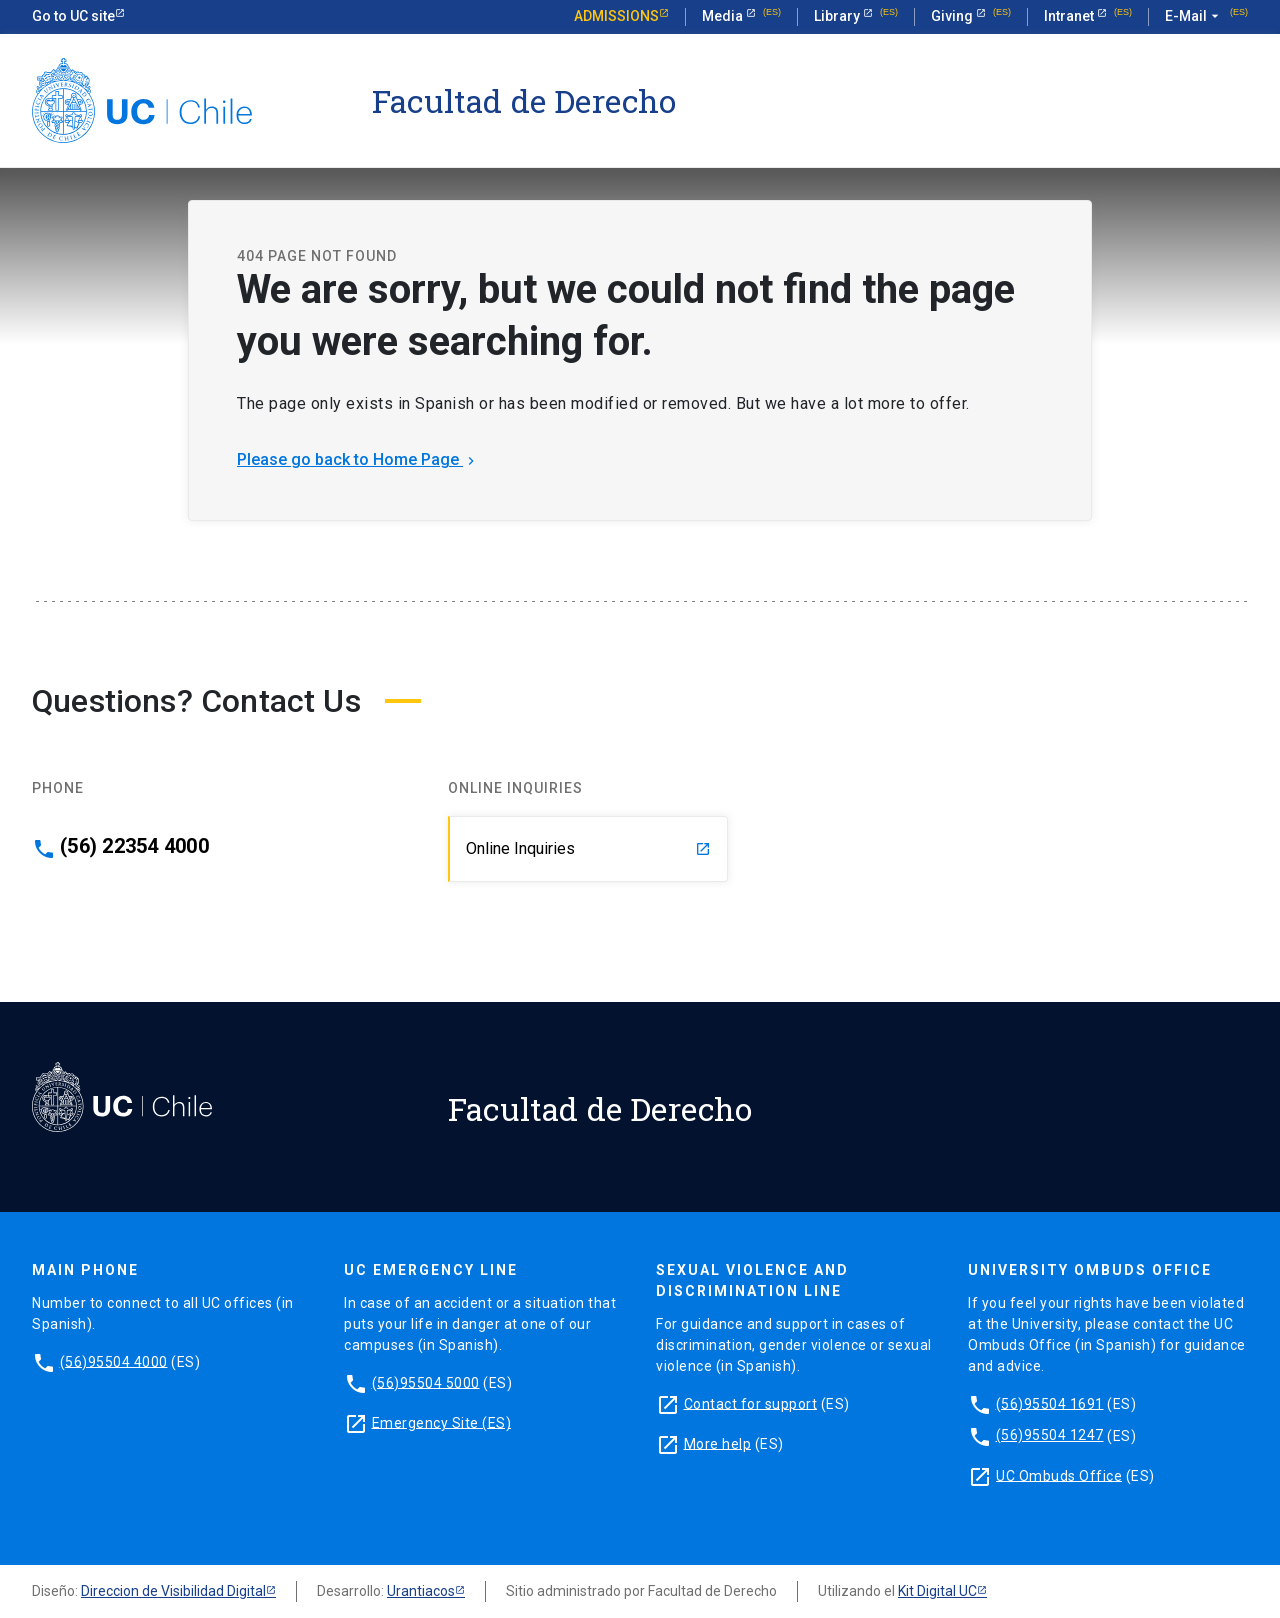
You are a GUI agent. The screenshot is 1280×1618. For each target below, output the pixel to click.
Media (724, 16)
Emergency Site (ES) (442, 1422)
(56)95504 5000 (426, 1382)
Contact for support (751, 1403)
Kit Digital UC (937, 1591)
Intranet (1070, 16)
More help (718, 1443)
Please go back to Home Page (358, 459)
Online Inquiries (588, 848)
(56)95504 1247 (1050, 1435)
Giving (953, 16)
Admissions (616, 16)
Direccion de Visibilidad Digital (173, 1591)
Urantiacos (421, 1591)
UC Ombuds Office (1059, 1475)
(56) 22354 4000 (134, 846)
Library (838, 16)
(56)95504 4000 (114, 1361)
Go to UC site (73, 16)
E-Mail (1194, 17)
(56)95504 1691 (1050, 1403)
